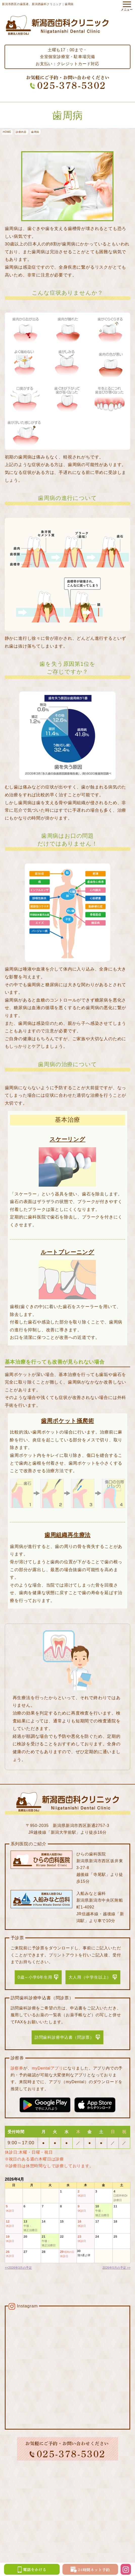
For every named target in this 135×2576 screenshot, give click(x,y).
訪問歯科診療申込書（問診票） (64, 2037)
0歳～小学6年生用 (35, 1977)
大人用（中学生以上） (90, 1977)
